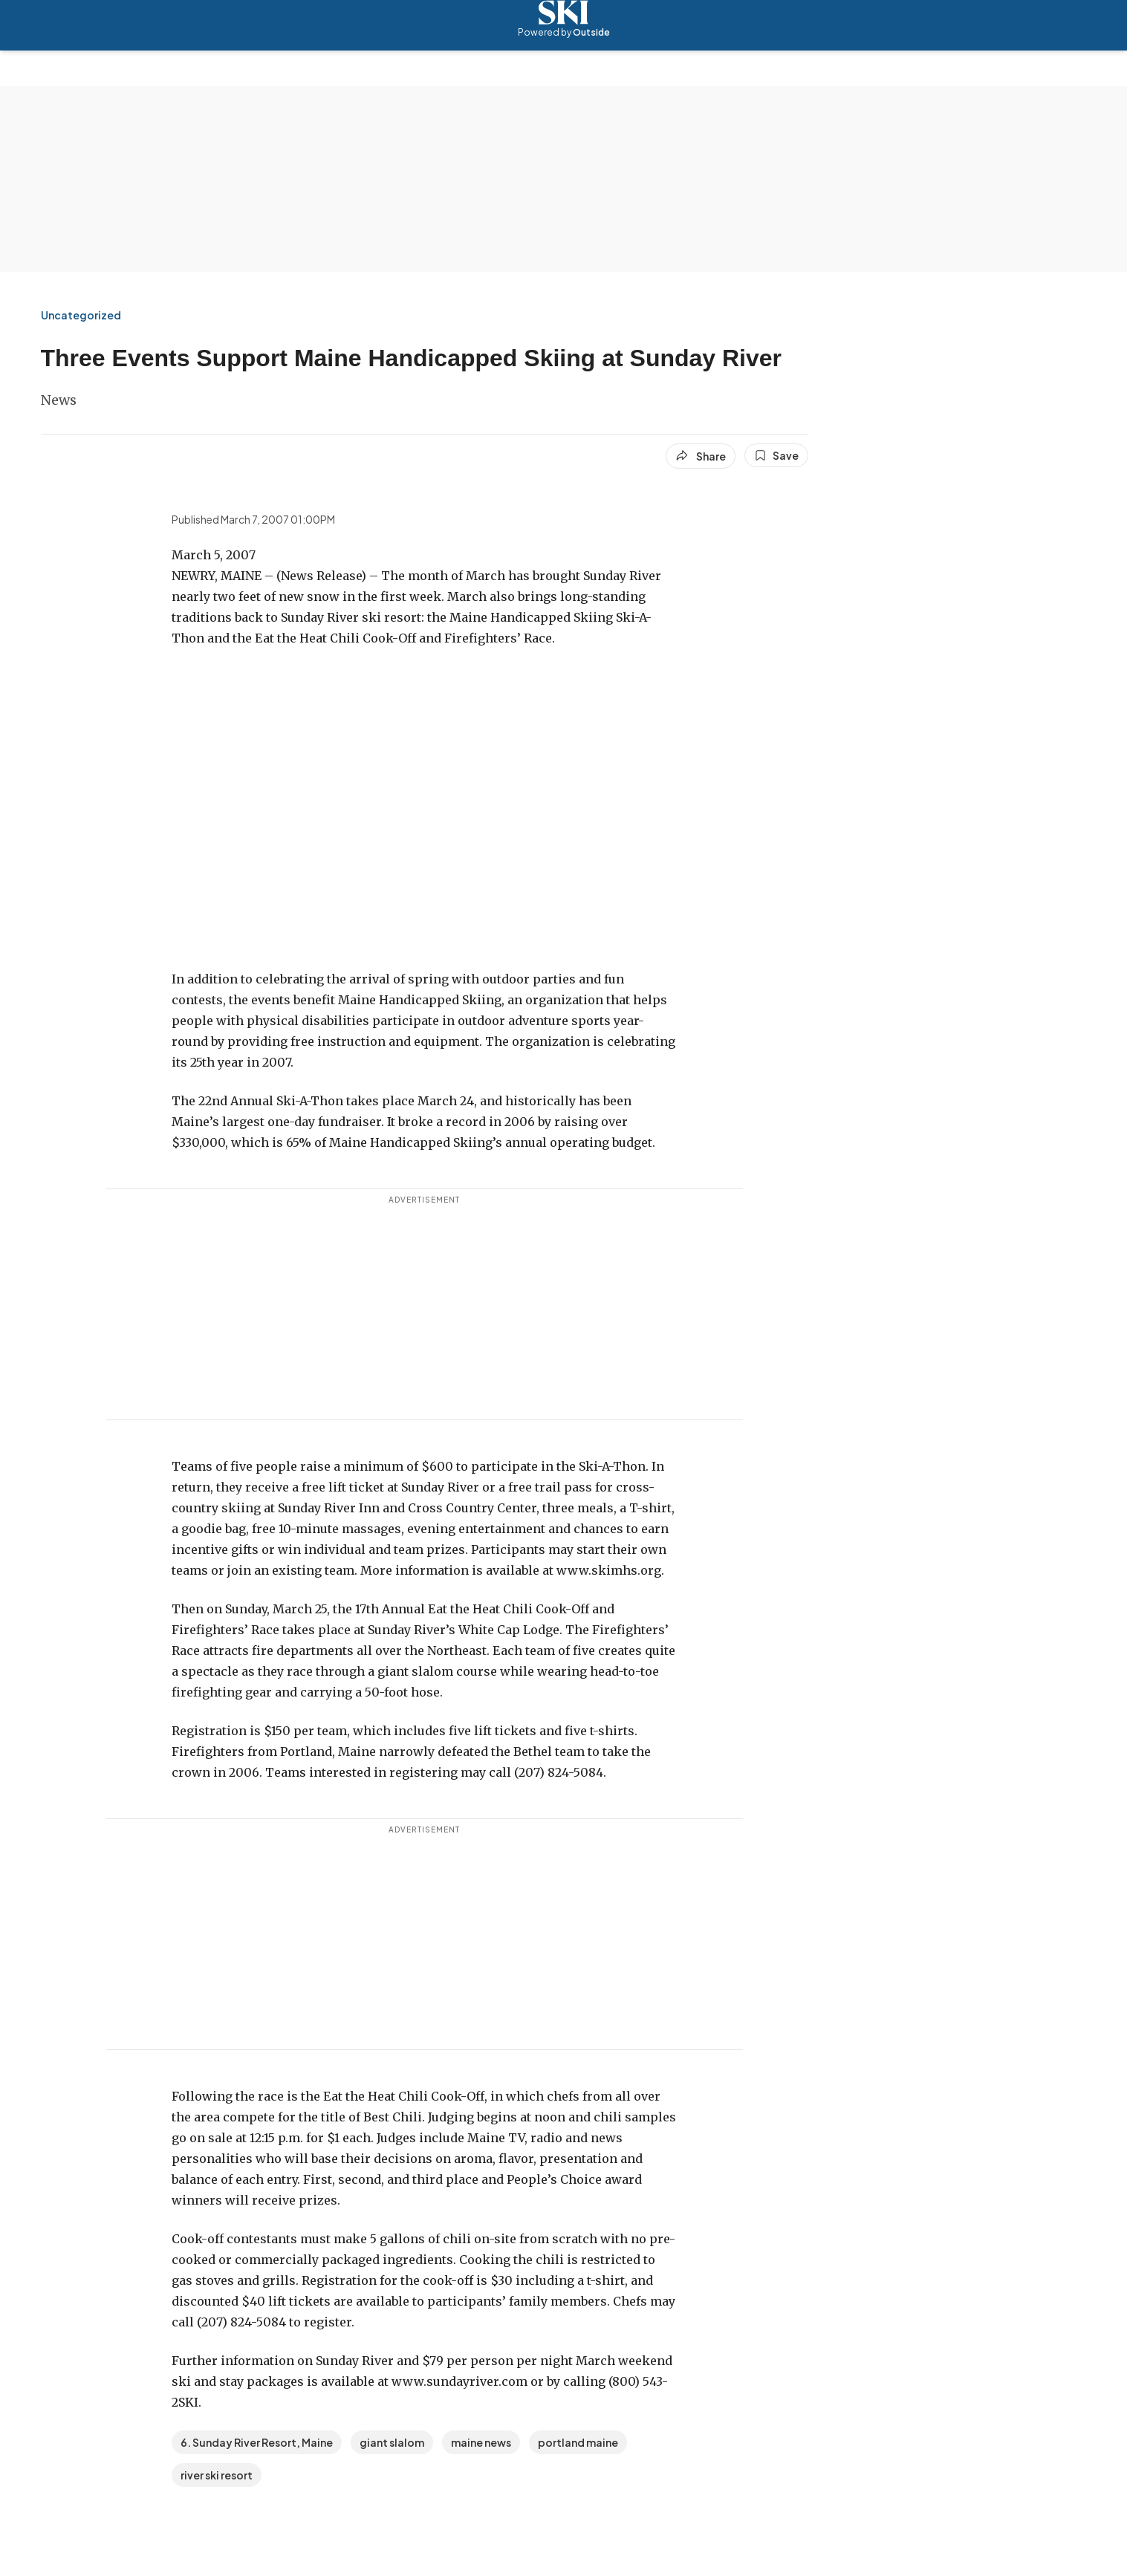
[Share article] (700, 456)
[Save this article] (776, 455)
